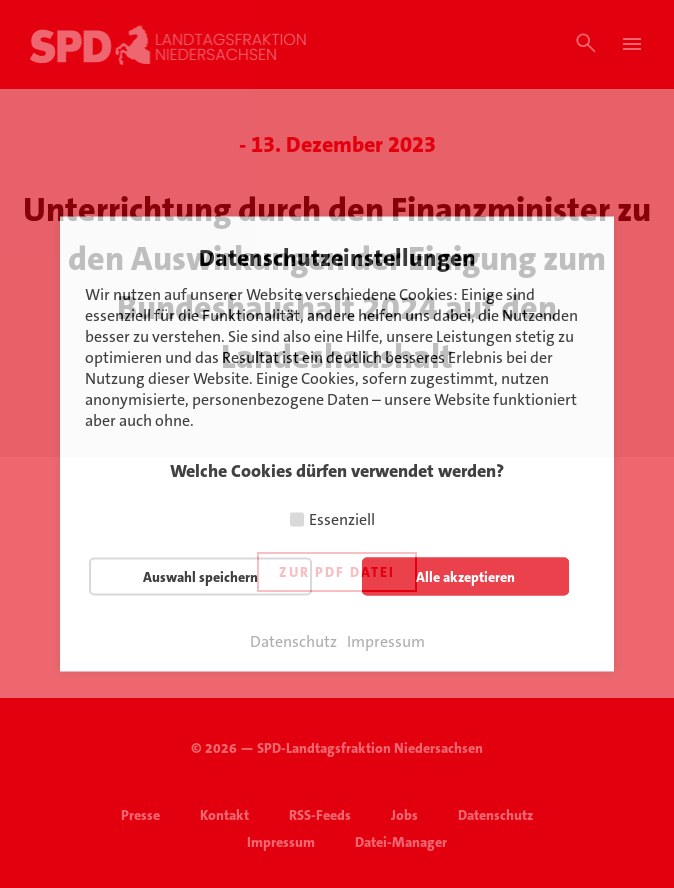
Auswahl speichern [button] (200, 577)
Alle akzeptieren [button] (465, 577)
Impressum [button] (386, 642)
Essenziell (342, 519)
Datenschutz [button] (293, 642)
